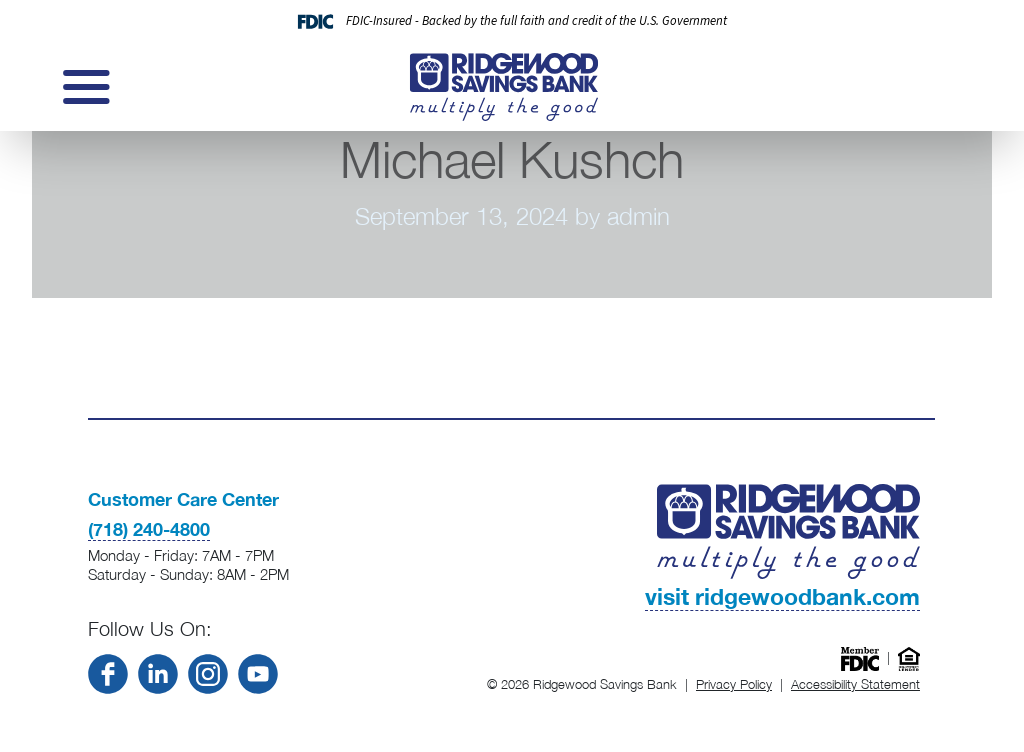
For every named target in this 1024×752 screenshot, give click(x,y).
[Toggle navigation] (84, 87)
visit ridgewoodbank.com (782, 596)
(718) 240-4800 (149, 529)
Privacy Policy (734, 684)
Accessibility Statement (855, 684)
